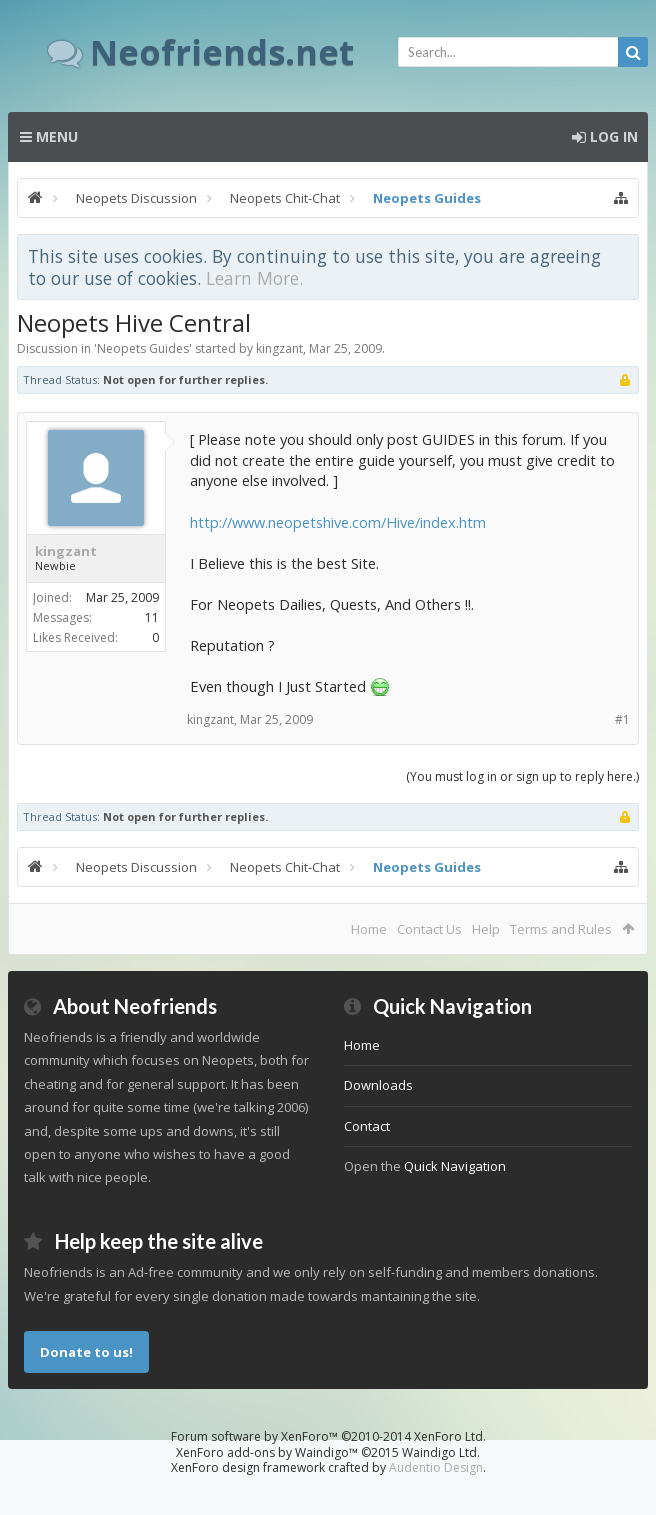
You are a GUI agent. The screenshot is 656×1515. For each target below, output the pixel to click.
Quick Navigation (455, 1166)
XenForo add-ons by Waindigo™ (267, 1452)
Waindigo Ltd (439, 1452)
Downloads (378, 1085)
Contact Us (429, 929)
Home (369, 929)
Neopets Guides (143, 348)
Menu (49, 136)
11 (152, 617)
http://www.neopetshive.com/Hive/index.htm (338, 522)
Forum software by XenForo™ (328, 1436)
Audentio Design (436, 1467)
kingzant (279, 348)
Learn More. (254, 278)
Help (486, 929)
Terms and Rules (561, 929)
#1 (622, 719)
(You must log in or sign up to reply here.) (522, 776)
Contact (367, 1126)
